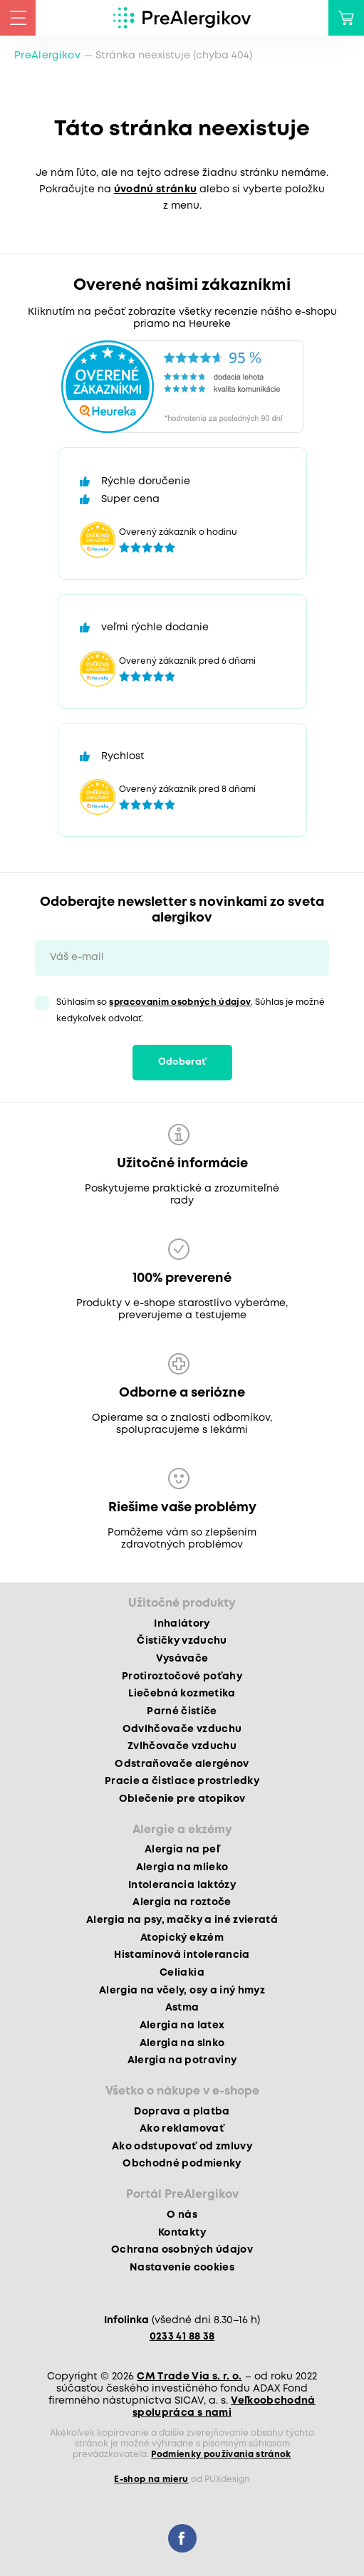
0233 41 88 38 (182, 2336)
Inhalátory (181, 1624)
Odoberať (182, 1062)
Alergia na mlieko (182, 1867)
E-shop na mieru (151, 2479)
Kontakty (182, 2232)
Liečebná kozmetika (181, 1693)
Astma (182, 2007)
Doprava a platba (181, 2111)
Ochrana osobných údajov (182, 2250)
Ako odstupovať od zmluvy (182, 2146)
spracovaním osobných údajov (180, 1002)
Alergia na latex (182, 2025)
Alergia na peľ (182, 1849)
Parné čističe (182, 1711)
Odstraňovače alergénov (182, 1764)
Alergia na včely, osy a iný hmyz (182, 1990)
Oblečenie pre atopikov (182, 1799)
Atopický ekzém (182, 1938)
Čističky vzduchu (182, 1641)
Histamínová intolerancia (181, 1955)
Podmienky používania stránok (221, 2454)
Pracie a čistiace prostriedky (182, 1781)
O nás (182, 2215)
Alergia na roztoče (181, 1902)
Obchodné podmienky (182, 2163)
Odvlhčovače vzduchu (182, 1729)
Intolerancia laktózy (182, 1885)
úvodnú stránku (155, 189)
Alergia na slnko (182, 2043)
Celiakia (182, 1972)
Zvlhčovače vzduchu (182, 1746)
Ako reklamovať (182, 2128)
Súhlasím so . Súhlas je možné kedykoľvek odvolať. (190, 1010)
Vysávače (182, 1658)
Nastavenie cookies (182, 2267)
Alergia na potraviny (182, 2060)
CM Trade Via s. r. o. (189, 2376)
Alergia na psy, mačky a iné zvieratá (182, 1920)
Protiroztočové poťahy (182, 1676)
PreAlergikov (47, 55)
